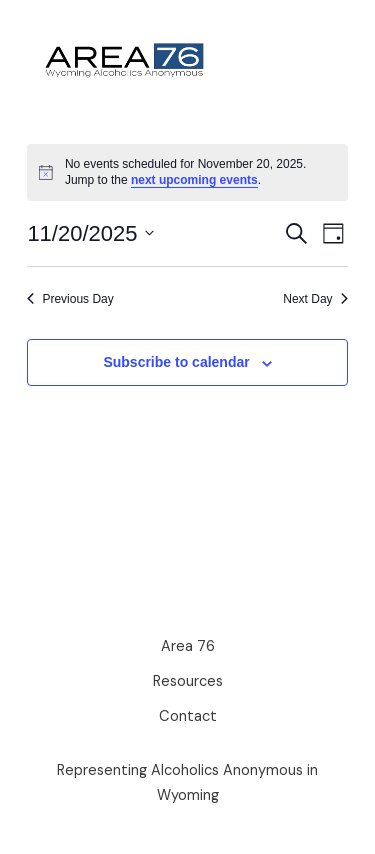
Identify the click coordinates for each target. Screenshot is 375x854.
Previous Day (70, 299)
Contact (188, 716)
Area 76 (188, 646)
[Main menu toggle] (312, 61)
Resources (188, 681)
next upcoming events (194, 180)
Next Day (315, 299)
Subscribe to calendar (176, 362)
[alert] (187, 172)
